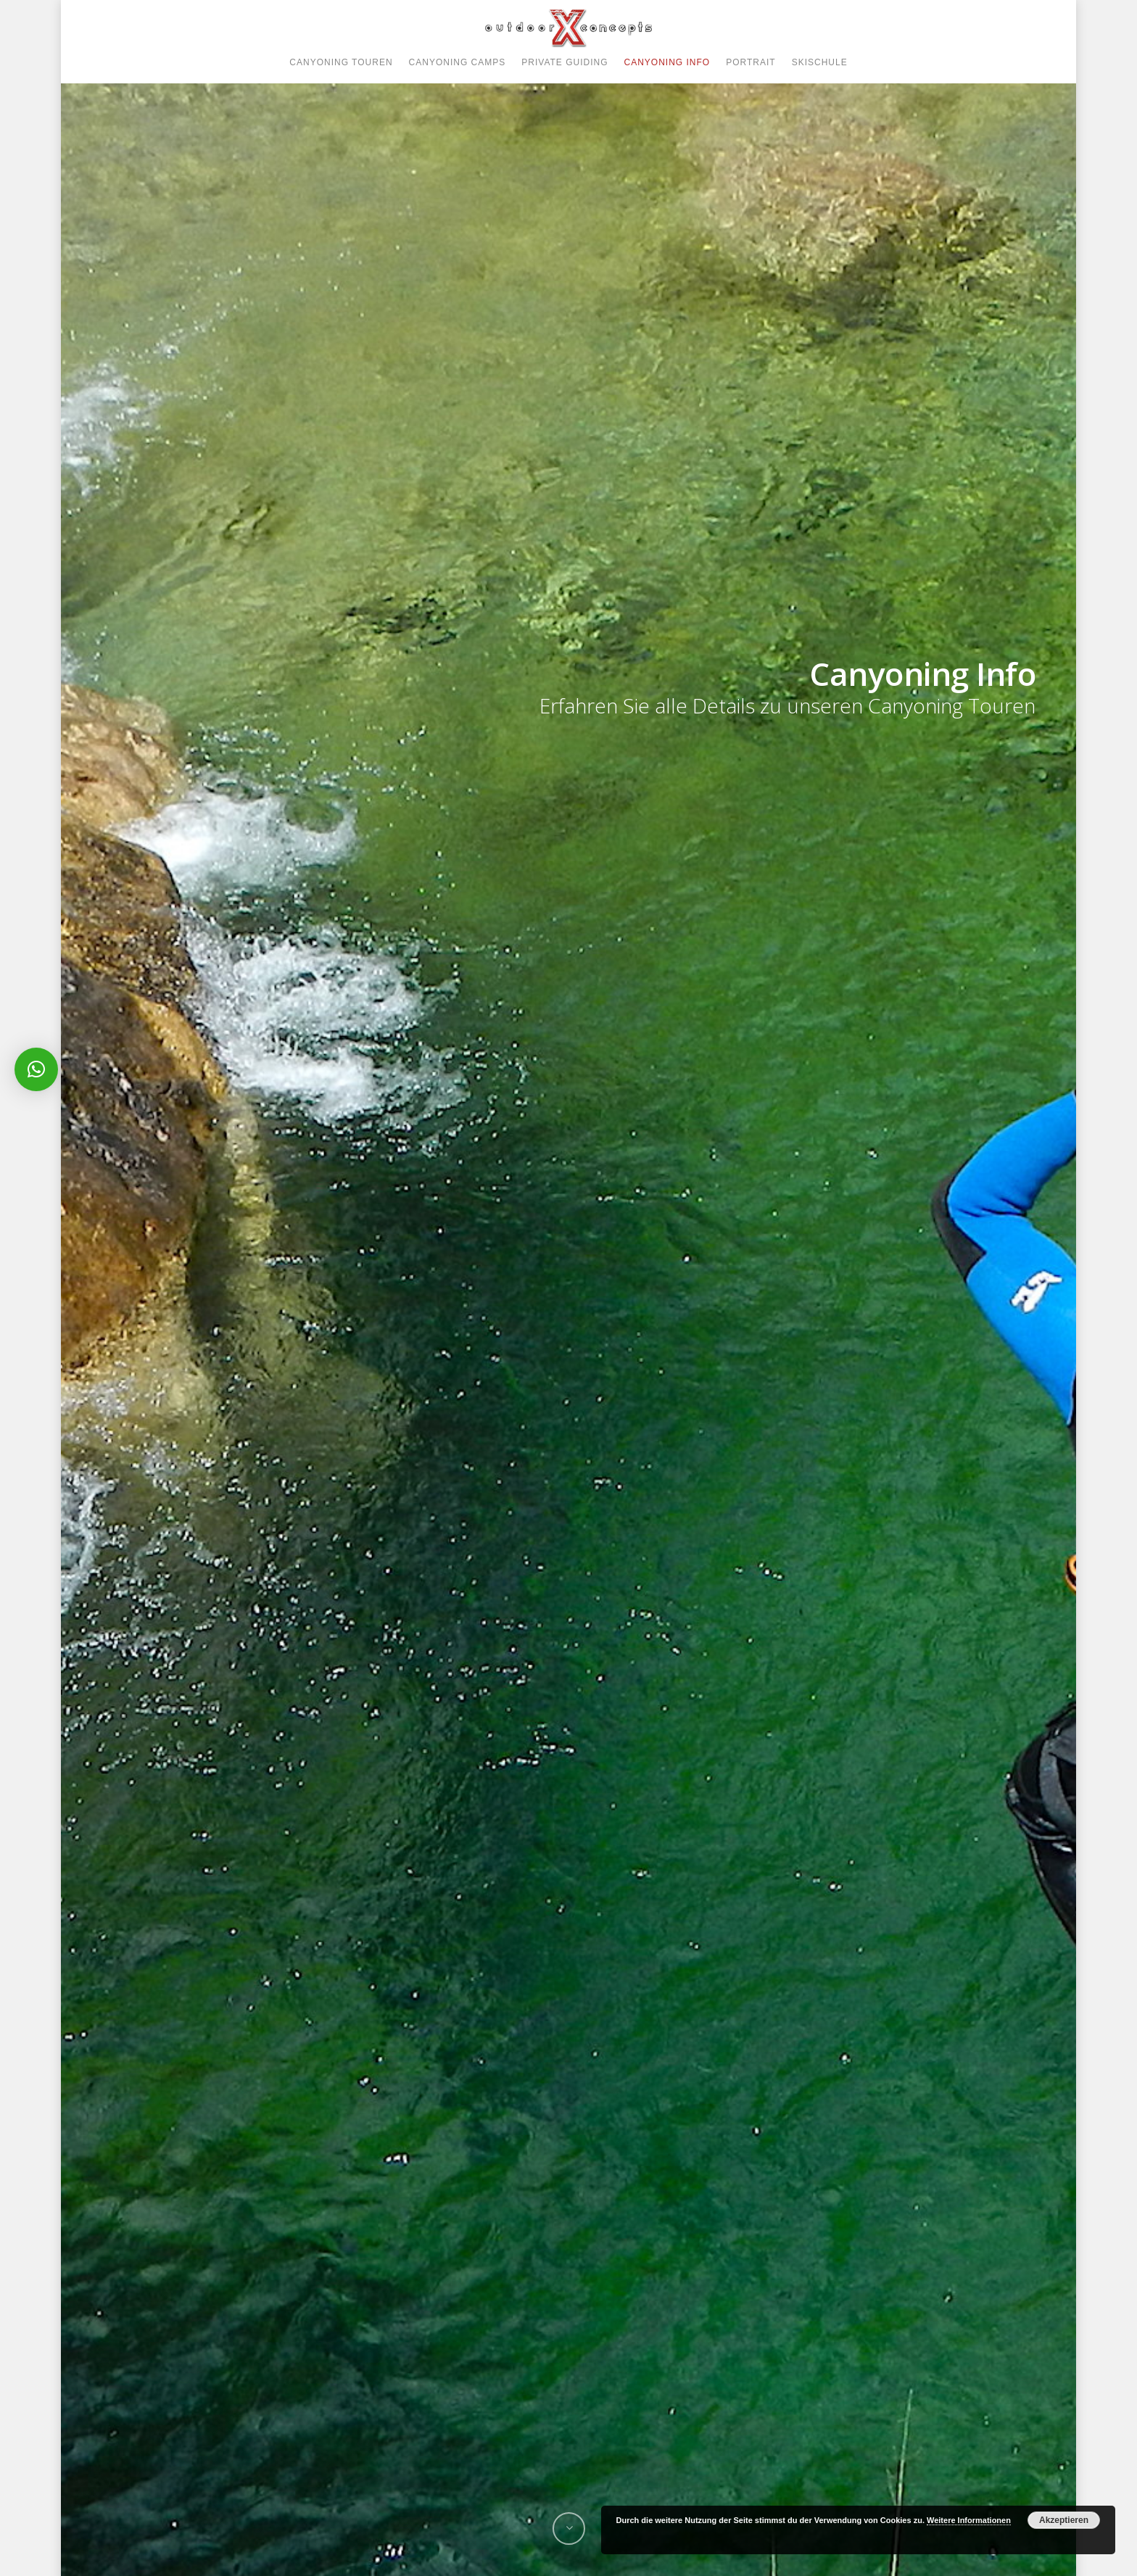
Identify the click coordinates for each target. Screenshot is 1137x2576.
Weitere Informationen (969, 2520)
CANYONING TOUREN (340, 62)
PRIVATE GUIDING (564, 62)
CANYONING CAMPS (457, 62)
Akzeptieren (1063, 2520)
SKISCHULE (820, 62)
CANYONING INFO (667, 62)
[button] (36, 1069)
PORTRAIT (750, 62)
